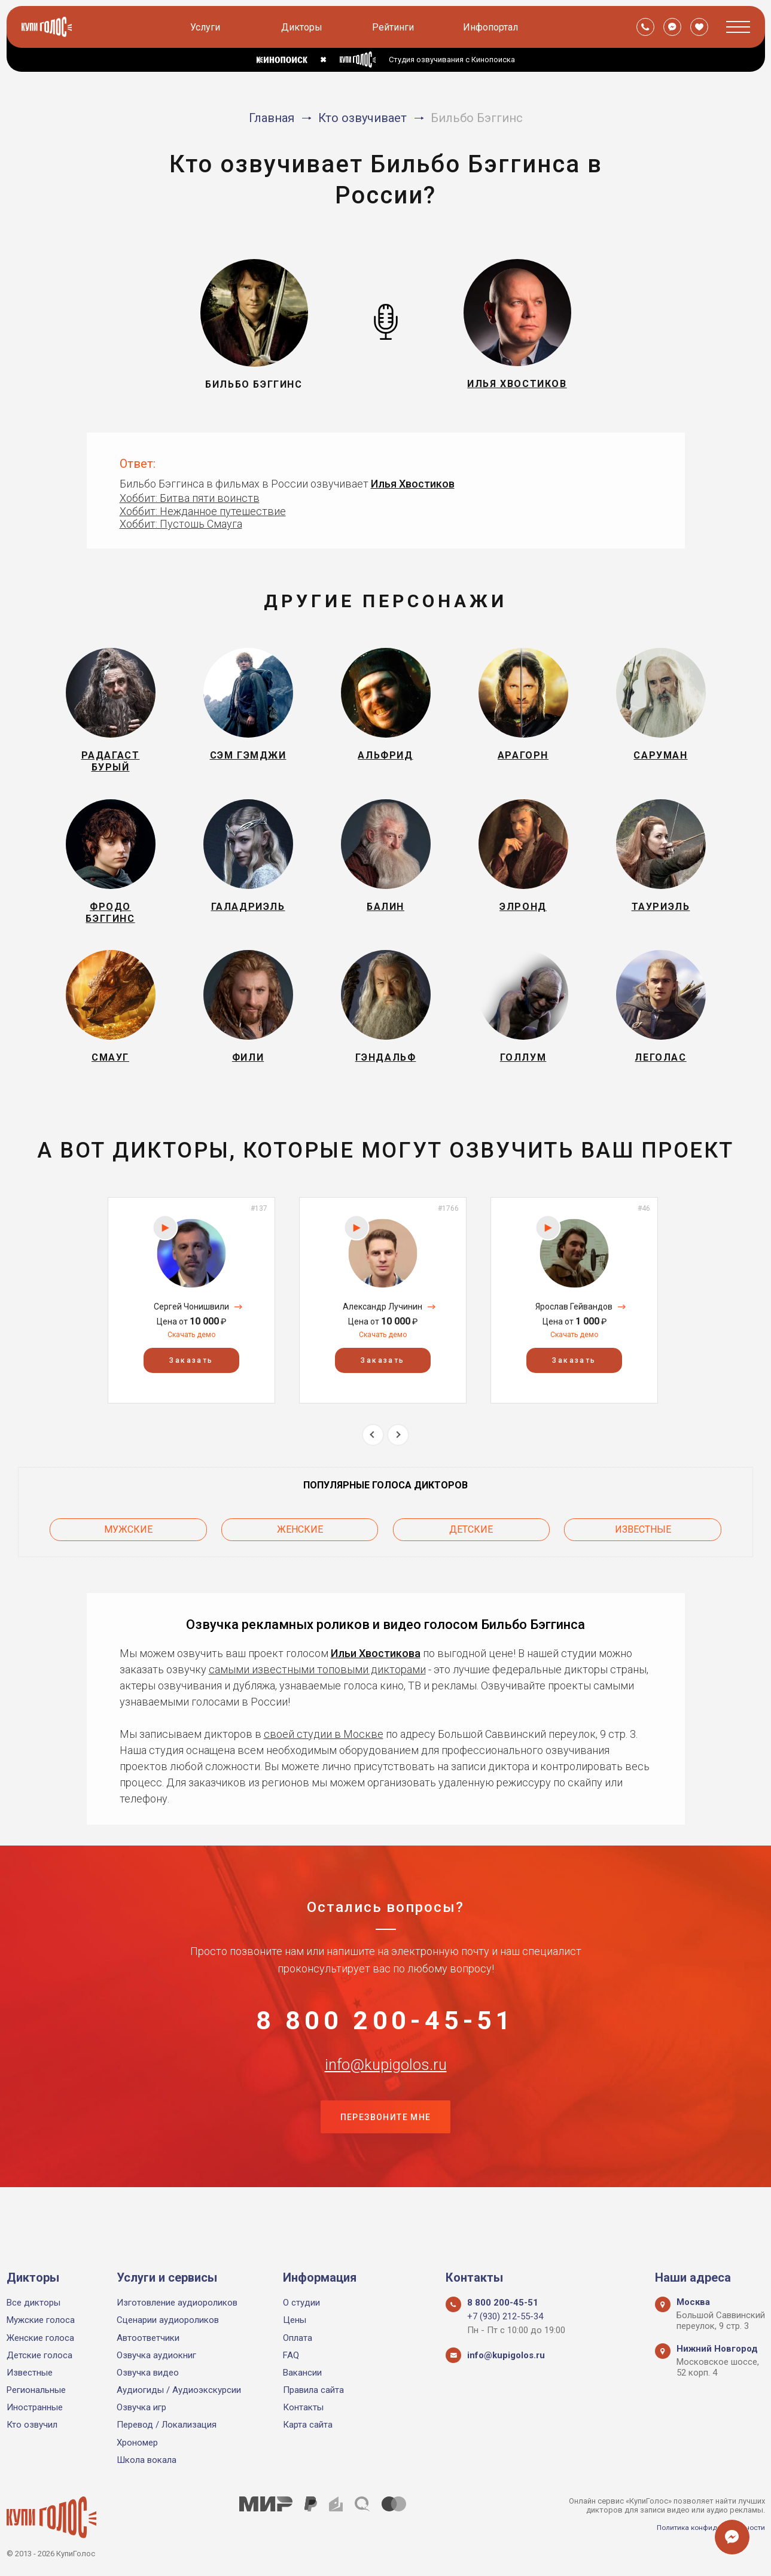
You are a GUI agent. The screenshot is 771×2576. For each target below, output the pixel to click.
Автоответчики (148, 2338)
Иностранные (35, 2407)
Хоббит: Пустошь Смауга (181, 523)
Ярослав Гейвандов (573, 1337)
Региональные (36, 2390)
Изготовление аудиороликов (177, 2302)
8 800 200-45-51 (386, 2051)
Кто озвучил (32, 2425)
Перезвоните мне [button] (385, 2170)
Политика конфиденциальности (706, 2527)
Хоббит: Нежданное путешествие (203, 511)
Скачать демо (191, 1366)
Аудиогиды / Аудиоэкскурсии (179, 2390)
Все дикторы (33, 2302)
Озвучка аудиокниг (156, 2355)
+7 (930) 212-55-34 (505, 2316)
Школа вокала (146, 2460)
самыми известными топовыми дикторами (317, 1694)
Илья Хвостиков (413, 483)
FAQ (291, 2355)
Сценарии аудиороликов (168, 2320)
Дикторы (303, 27)
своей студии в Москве (323, 1759)
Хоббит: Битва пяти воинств (190, 498)
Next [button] (398, 1466)
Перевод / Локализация (167, 2425)
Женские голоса (40, 2338)
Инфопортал (492, 27)
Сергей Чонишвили (191, 1337)
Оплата (297, 2338)
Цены (294, 2320)
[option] (191, 1331)
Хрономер (137, 2442)
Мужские (128, 1558)
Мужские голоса (41, 2320)
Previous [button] (373, 1466)
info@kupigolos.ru (386, 2110)
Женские (300, 1558)
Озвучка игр (141, 2407)
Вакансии (302, 2372)
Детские (471, 1558)
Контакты (303, 2407)
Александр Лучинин (382, 1337)
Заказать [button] (191, 1392)
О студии (301, 2302)
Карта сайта (308, 2425)
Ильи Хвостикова (375, 1678)
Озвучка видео (148, 2372)
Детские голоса (39, 2355)
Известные (643, 1558)
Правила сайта (313, 2390)
